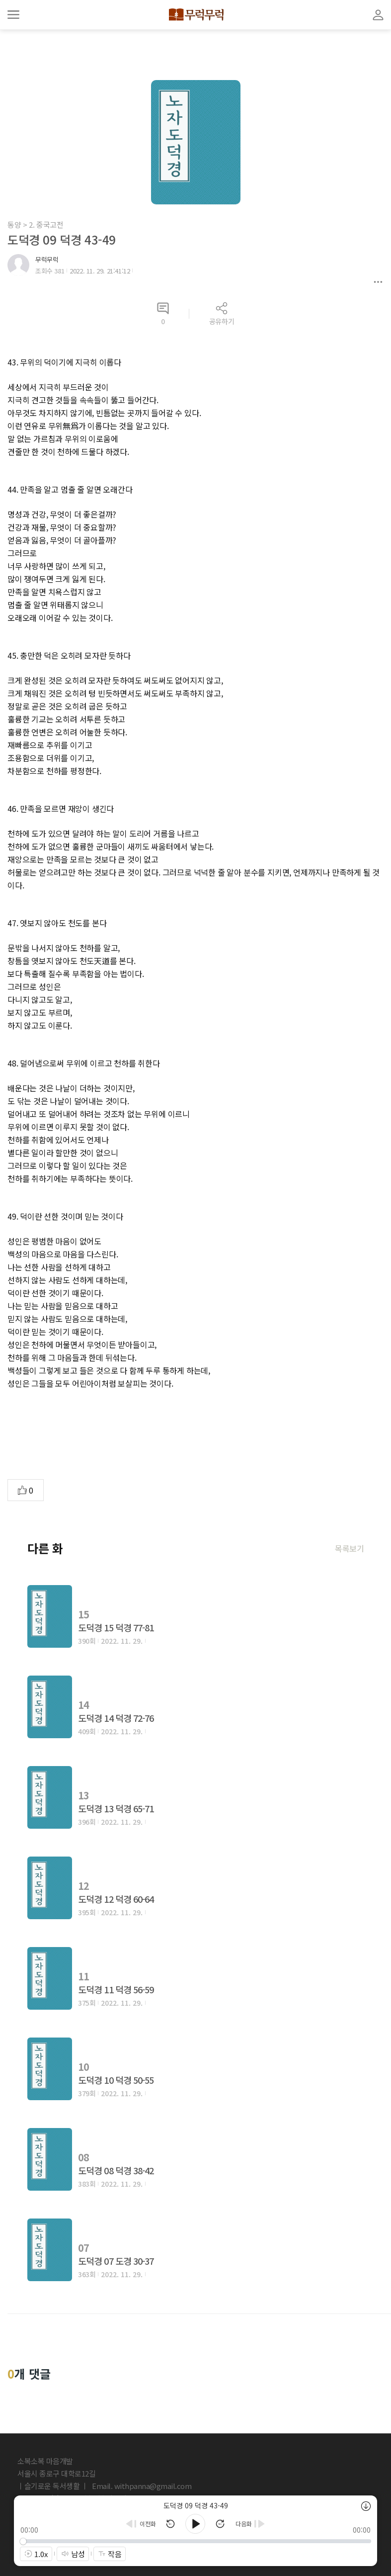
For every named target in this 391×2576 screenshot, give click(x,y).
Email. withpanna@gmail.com (141, 2486)
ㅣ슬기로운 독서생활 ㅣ (52, 2486)
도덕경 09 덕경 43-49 (61, 239)
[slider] (196, 2541)
